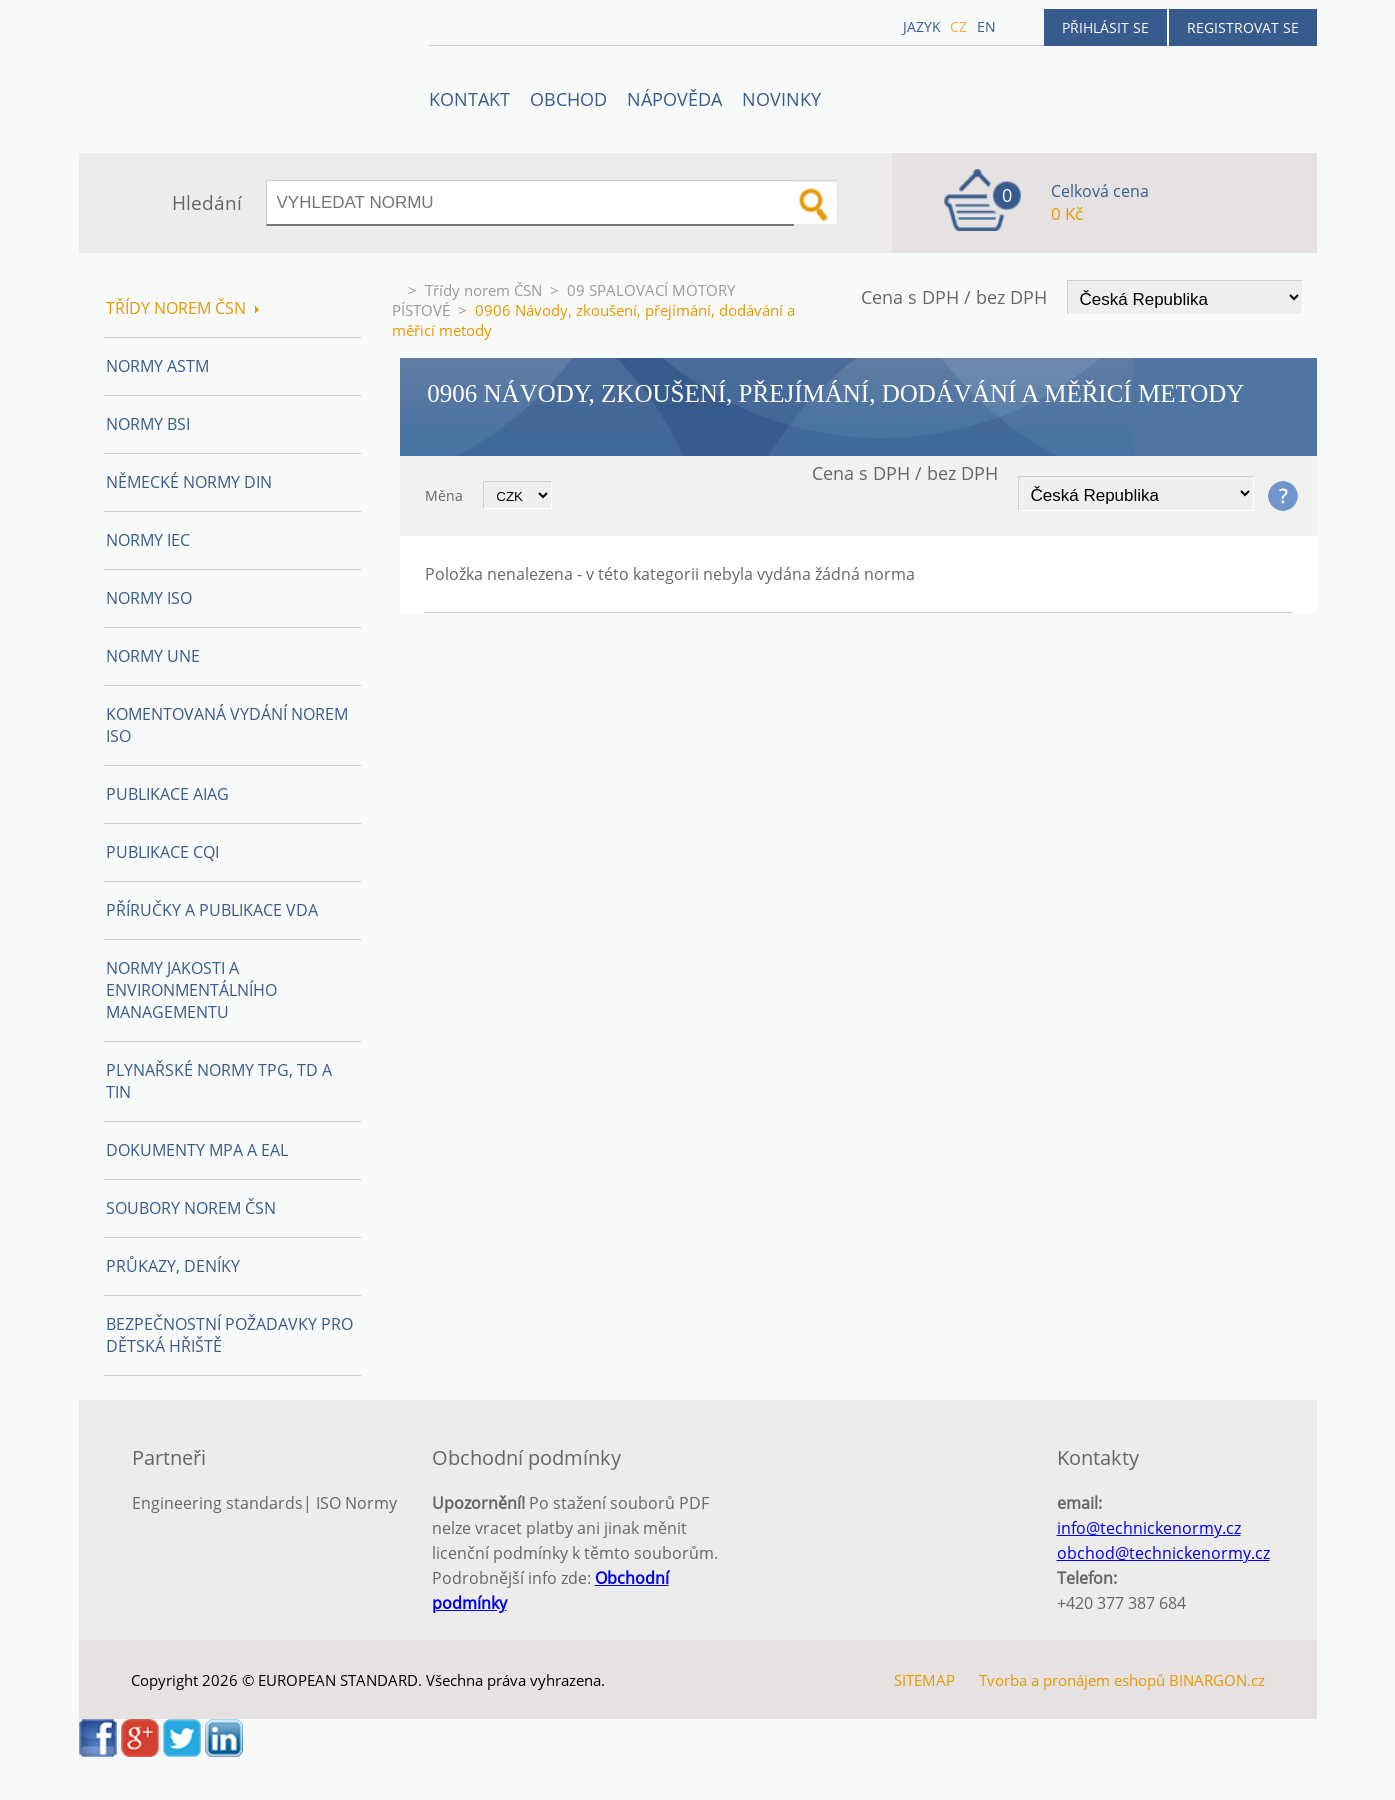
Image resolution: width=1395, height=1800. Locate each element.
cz (958, 26)
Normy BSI (148, 424)
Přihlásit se (1105, 27)
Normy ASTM (157, 366)
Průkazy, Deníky (173, 1266)
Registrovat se (1243, 27)
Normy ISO (149, 598)
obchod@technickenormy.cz (1163, 1553)
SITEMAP (924, 1680)
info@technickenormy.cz (1149, 1528)
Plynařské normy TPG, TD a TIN (219, 1081)
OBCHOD (568, 99)
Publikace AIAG (167, 794)
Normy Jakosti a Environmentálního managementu (191, 990)
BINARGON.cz (1217, 1680)
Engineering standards (217, 1503)
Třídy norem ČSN (483, 290)
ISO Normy (356, 1503)
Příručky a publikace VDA (212, 910)
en (986, 26)
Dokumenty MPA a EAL (197, 1150)
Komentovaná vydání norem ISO (227, 725)
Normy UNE (153, 656)
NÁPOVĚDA (674, 99)
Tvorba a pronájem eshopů (1072, 1680)
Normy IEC (148, 540)
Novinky (781, 99)
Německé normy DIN (189, 482)
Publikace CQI (162, 852)
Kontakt (469, 99)
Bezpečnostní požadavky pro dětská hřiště (229, 1335)
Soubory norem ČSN (191, 1208)
